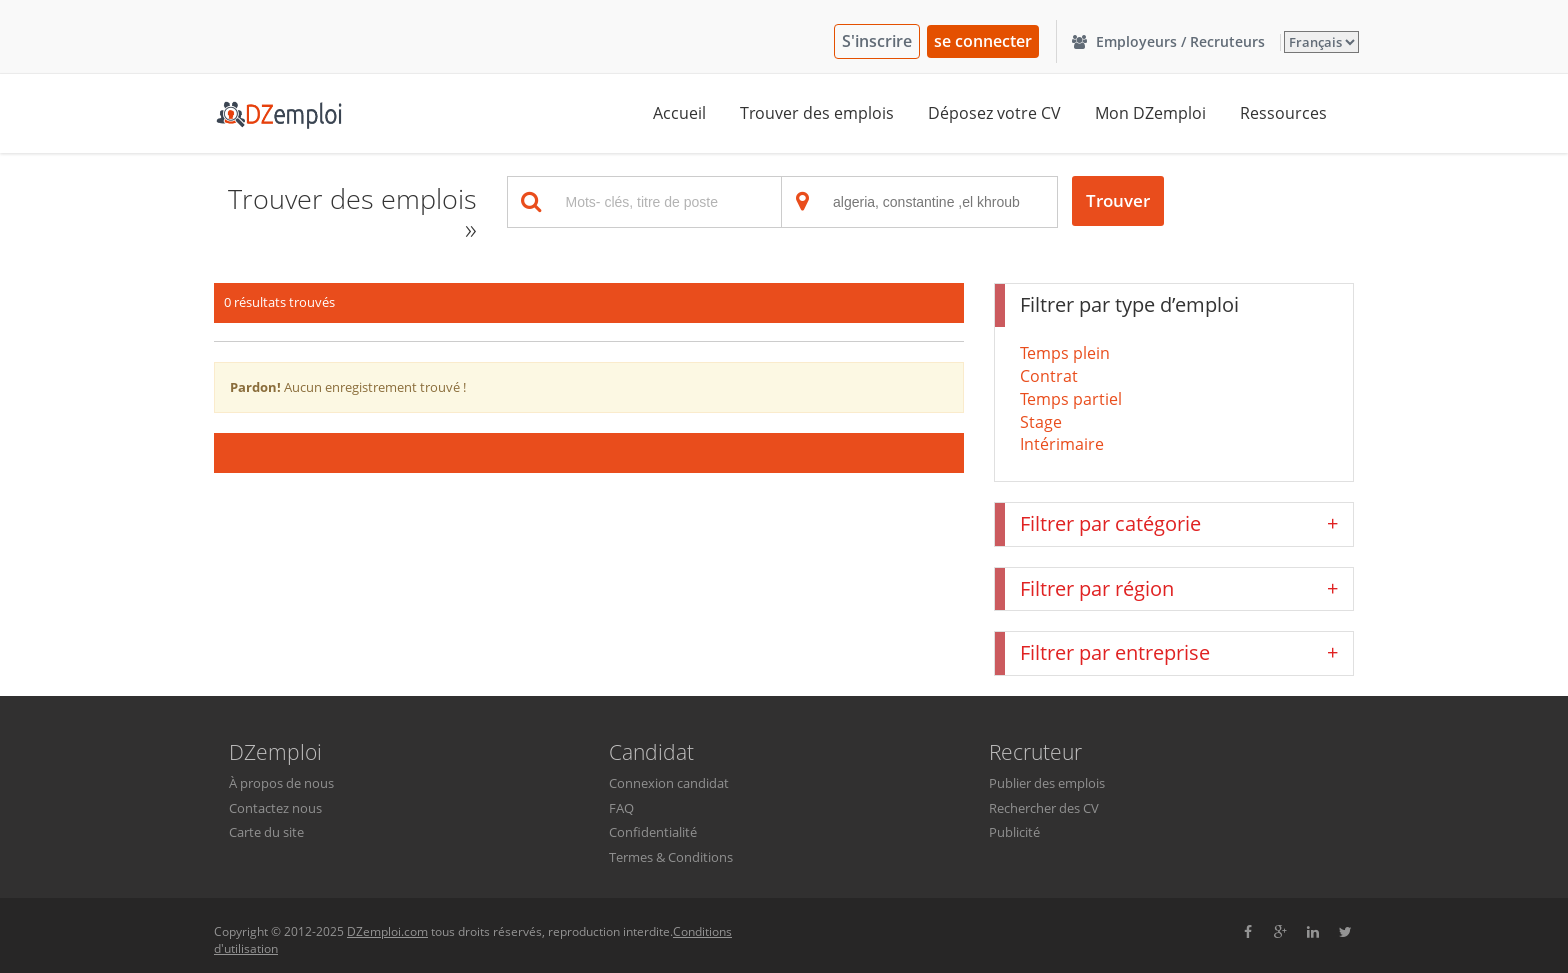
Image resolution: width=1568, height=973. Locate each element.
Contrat (1049, 376)
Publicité (1014, 832)
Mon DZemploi (1150, 113)
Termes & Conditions (671, 857)
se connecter (983, 41)
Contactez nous (275, 808)
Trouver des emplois (817, 113)
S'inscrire (877, 41)
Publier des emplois (1047, 783)
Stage (1041, 422)
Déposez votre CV (994, 113)
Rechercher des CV (1044, 808)
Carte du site (266, 832)
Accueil (679, 113)
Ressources (1283, 113)
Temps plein (1065, 353)
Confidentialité (653, 832)
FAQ (621, 808)
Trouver (1118, 200)
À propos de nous (281, 783)
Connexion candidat (669, 783)
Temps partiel (1071, 399)
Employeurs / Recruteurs (1168, 41)
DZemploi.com (387, 931)
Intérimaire (1062, 444)
